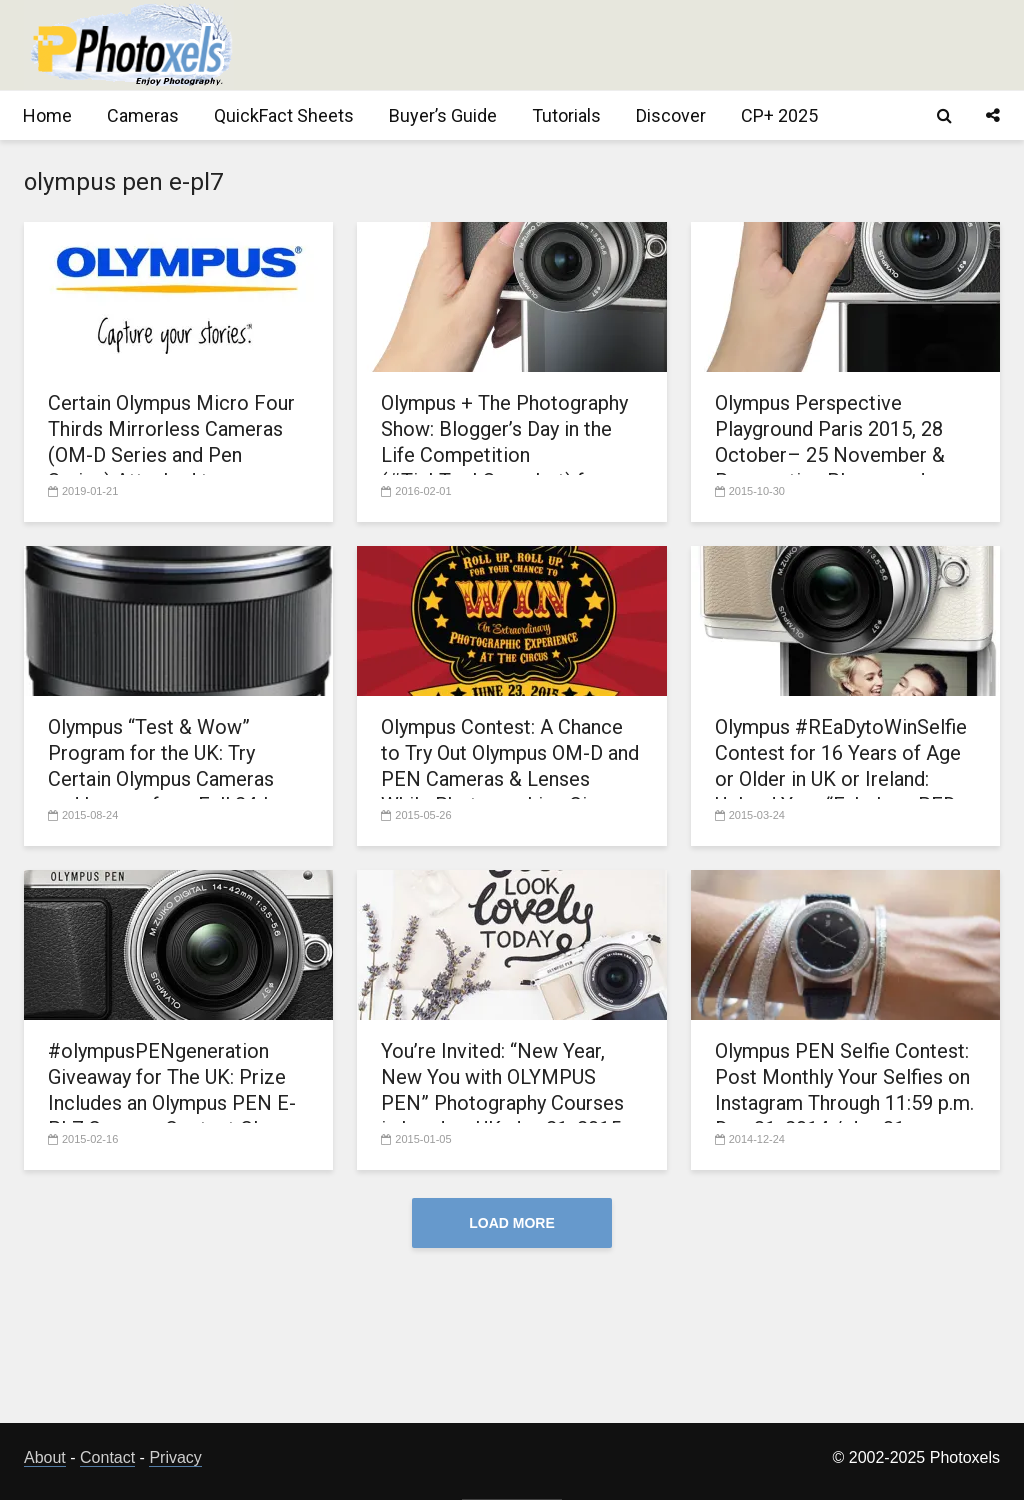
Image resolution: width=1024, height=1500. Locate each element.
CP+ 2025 (779, 115)
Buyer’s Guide (443, 115)
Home (47, 115)
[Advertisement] (636, 45)
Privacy (175, 1457)
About (45, 1457)
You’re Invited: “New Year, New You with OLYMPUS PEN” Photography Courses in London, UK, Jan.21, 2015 (502, 1090)
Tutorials (566, 115)
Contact (107, 1457)
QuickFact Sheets (284, 115)
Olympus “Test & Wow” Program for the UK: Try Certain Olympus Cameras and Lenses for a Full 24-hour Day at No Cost (175, 779)
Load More (512, 1223)
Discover (671, 115)
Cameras (143, 115)
